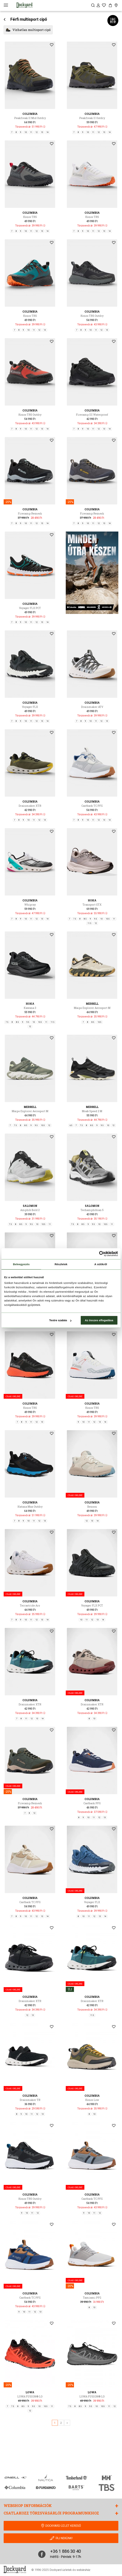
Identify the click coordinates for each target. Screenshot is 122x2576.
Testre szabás (60, 1320)
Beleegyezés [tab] (21, 1264)
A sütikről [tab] (100, 1264)
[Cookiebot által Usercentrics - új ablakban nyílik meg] (102, 1253)
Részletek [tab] (61, 1264)
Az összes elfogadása (99, 1320)
